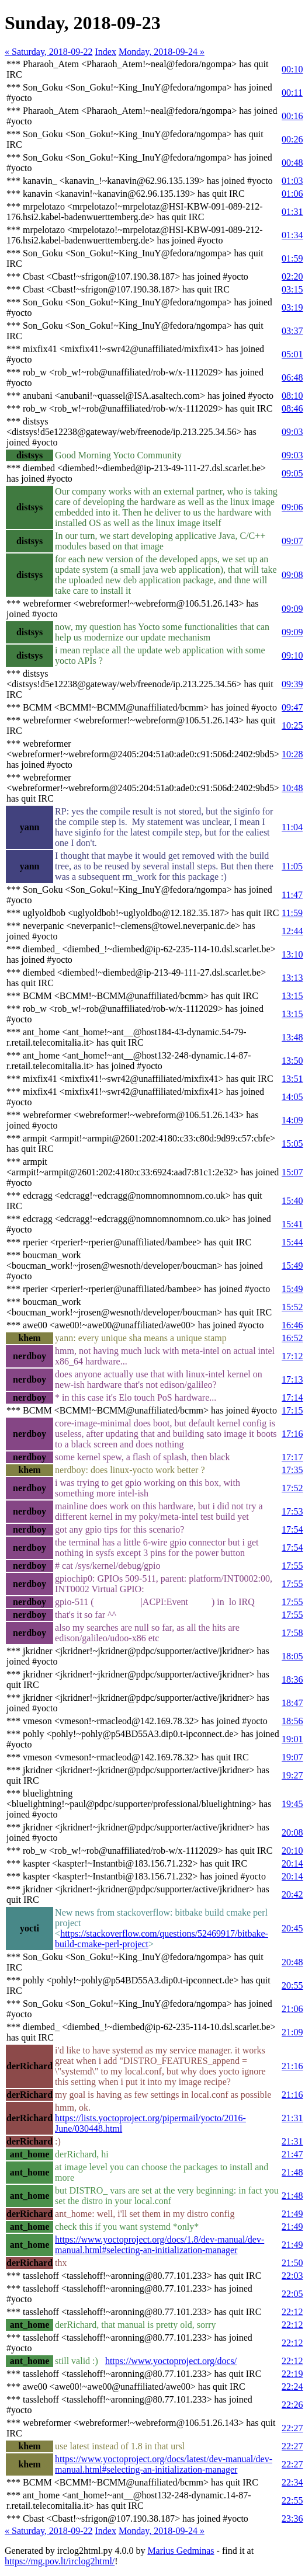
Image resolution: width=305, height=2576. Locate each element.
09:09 (292, 609)
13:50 (292, 1061)
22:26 (292, 2405)
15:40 (292, 1201)
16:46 (292, 1325)
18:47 (292, 1703)
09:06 (292, 507)
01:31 (292, 212)
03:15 (292, 289)
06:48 (292, 377)
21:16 (292, 2066)
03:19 (292, 307)
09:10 (292, 655)
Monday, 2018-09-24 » (162, 52)
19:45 (292, 1804)
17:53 (292, 1511)
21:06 (292, 2009)
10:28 (292, 754)
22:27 (292, 2428)
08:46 (292, 408)
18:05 (292, 1656)
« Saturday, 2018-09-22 (49, 52)
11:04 (292, 827)
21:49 (292, 2214)
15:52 (292, 1307)
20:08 (292, 1832)
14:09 (292, 1120)
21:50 (292, 2263)
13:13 (292, 978)
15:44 (292, 1242)
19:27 (292, 1775)
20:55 (292, 1985)
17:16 (292, 1434)
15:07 (292, 1172)
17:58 (292, 1633)
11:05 (292, 866)
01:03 (292, 181)
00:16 (292, 116)
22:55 (292, 2500)
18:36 (292, 1679)
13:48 (292, 1037)
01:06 (292, 194)
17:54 (292, 1529)
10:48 (292, 788)
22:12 (292, 2312)
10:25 (292, 725)
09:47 (292, 707)
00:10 (292, 69)
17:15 (292, 1410)
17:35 (292, 1470)
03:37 (292, 331)
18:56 (292, 1721)
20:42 (292, 1894)
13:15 (292, 996)
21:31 (292, 2118)
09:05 (292, 473)
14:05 (292, 1097)
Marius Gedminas (180, 2551)
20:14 (292, 1863)
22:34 (292, 2482)
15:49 (292, 1265)
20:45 (292, 1928)
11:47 (292, 895)
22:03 (292, 2276)
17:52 (292, 1488)
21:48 (292, 2172)
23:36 (292, 2518)
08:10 (292, 396)
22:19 (292, 2374)
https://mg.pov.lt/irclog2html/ (60, 2561)
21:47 (292, 2154)
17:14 (292, 1397)
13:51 (292, 1079)
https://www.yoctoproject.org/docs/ (171, 2361)
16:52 (292, 1338)
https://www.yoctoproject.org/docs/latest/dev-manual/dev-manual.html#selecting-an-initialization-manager (163, 2464)
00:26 (292, 139)
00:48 (292, 163)
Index (105, 52)
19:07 (292, 1757)
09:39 (292, 684)
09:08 (292, 575)
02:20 (292, 276)
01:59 (292, 258)
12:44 (292, 931)
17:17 (292, 1457)
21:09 (292, 2032)
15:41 (292, 1224)
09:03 (292, 432)
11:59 (292, 913)
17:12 (292, 1356)
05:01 (292, 354)
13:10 (292, 954)
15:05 (292, 1143)
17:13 (292, 1379)
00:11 (292, 93)
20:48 (292, 1962)
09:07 (292, 541)
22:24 (292, 2386)
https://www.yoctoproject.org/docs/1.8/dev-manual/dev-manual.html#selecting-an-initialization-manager (159, 2244)
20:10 (292, 1851)
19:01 (292, 1739)
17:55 (292, 1566)
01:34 (292, 235)
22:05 (292, 2294)
